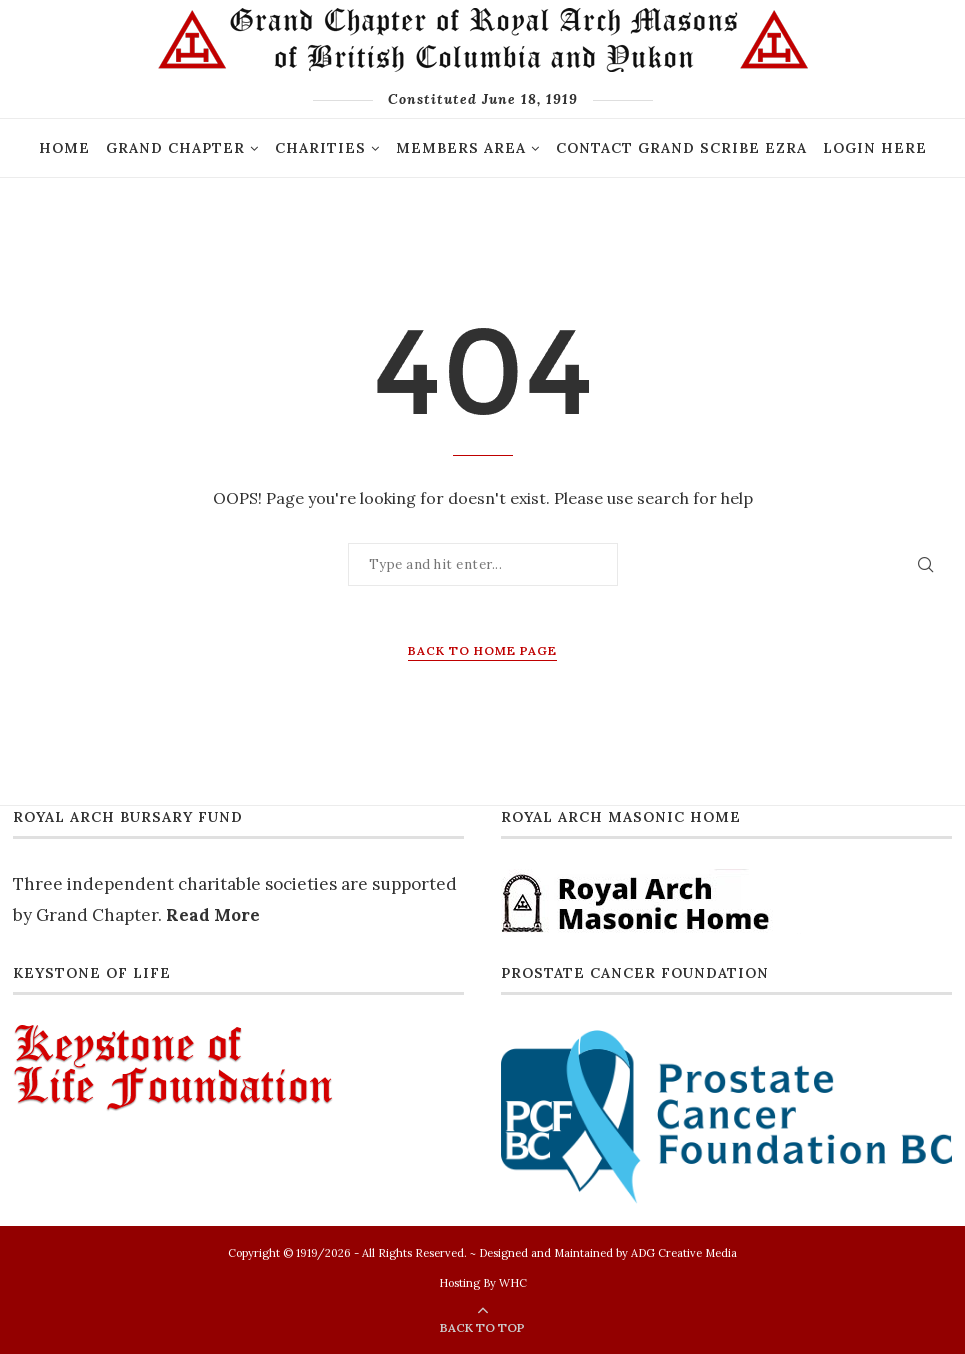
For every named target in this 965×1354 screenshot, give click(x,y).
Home (64, 148)
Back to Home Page (482, 650)
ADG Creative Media (684, 1253)
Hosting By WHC (483, 1283)
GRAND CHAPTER (175, 148)
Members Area (461, 148)
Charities (320, 148)
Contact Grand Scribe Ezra (681, 148)
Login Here (875, 148)
